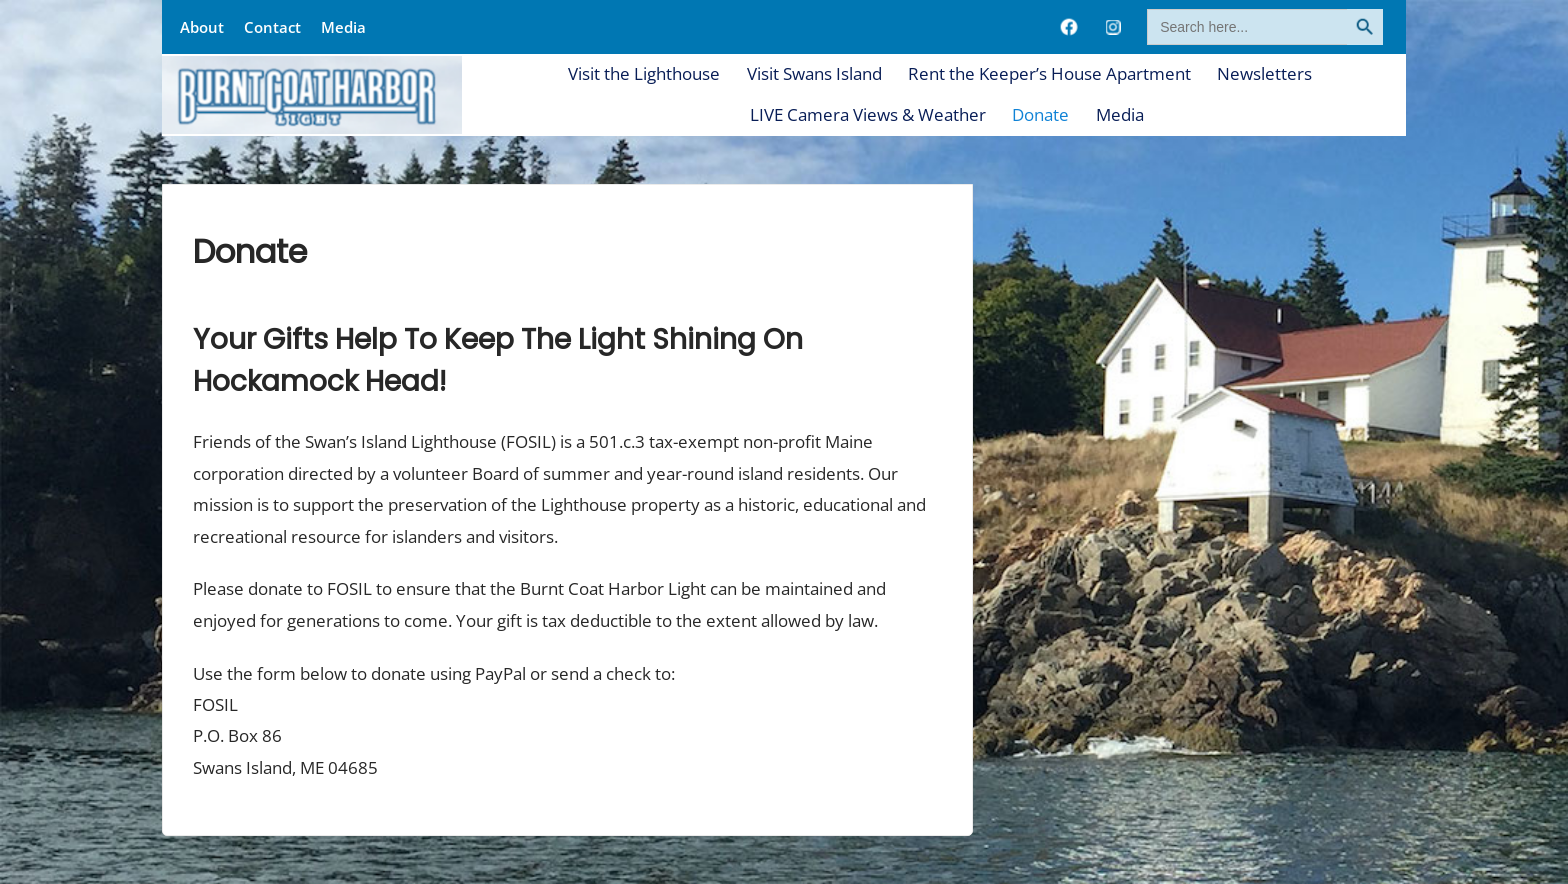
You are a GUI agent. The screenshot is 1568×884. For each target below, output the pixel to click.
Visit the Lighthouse (644, 73)
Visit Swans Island (814, 73)
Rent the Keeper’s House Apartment (1049, 73)
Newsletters (1264, 73)
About (202, 27)
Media (343, 27)
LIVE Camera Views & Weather (868, 114)
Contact (272, 27)
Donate (1040, 114)
